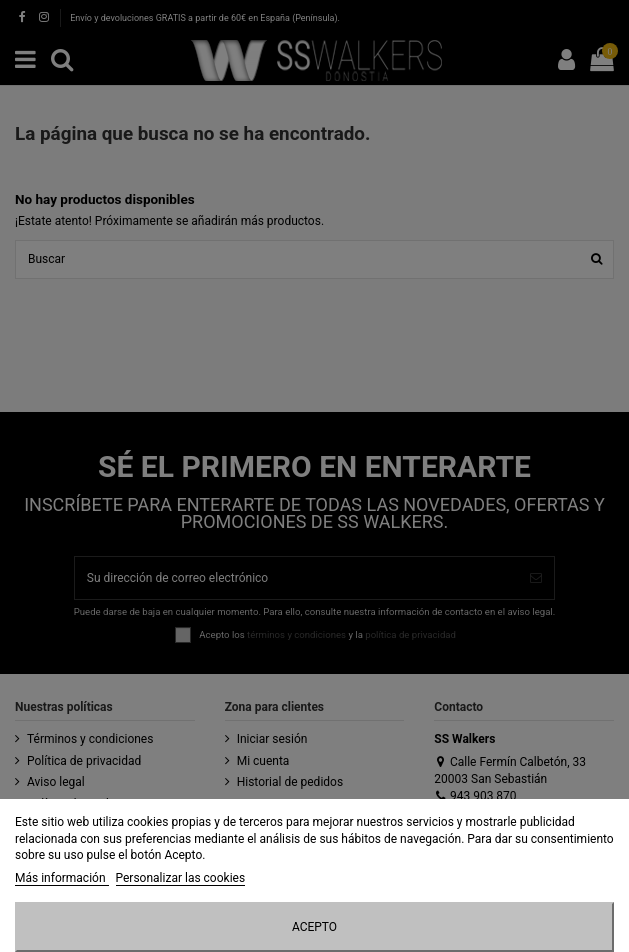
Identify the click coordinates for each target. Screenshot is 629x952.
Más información (62, 878)
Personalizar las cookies (181, 878)
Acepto (314, 927)
